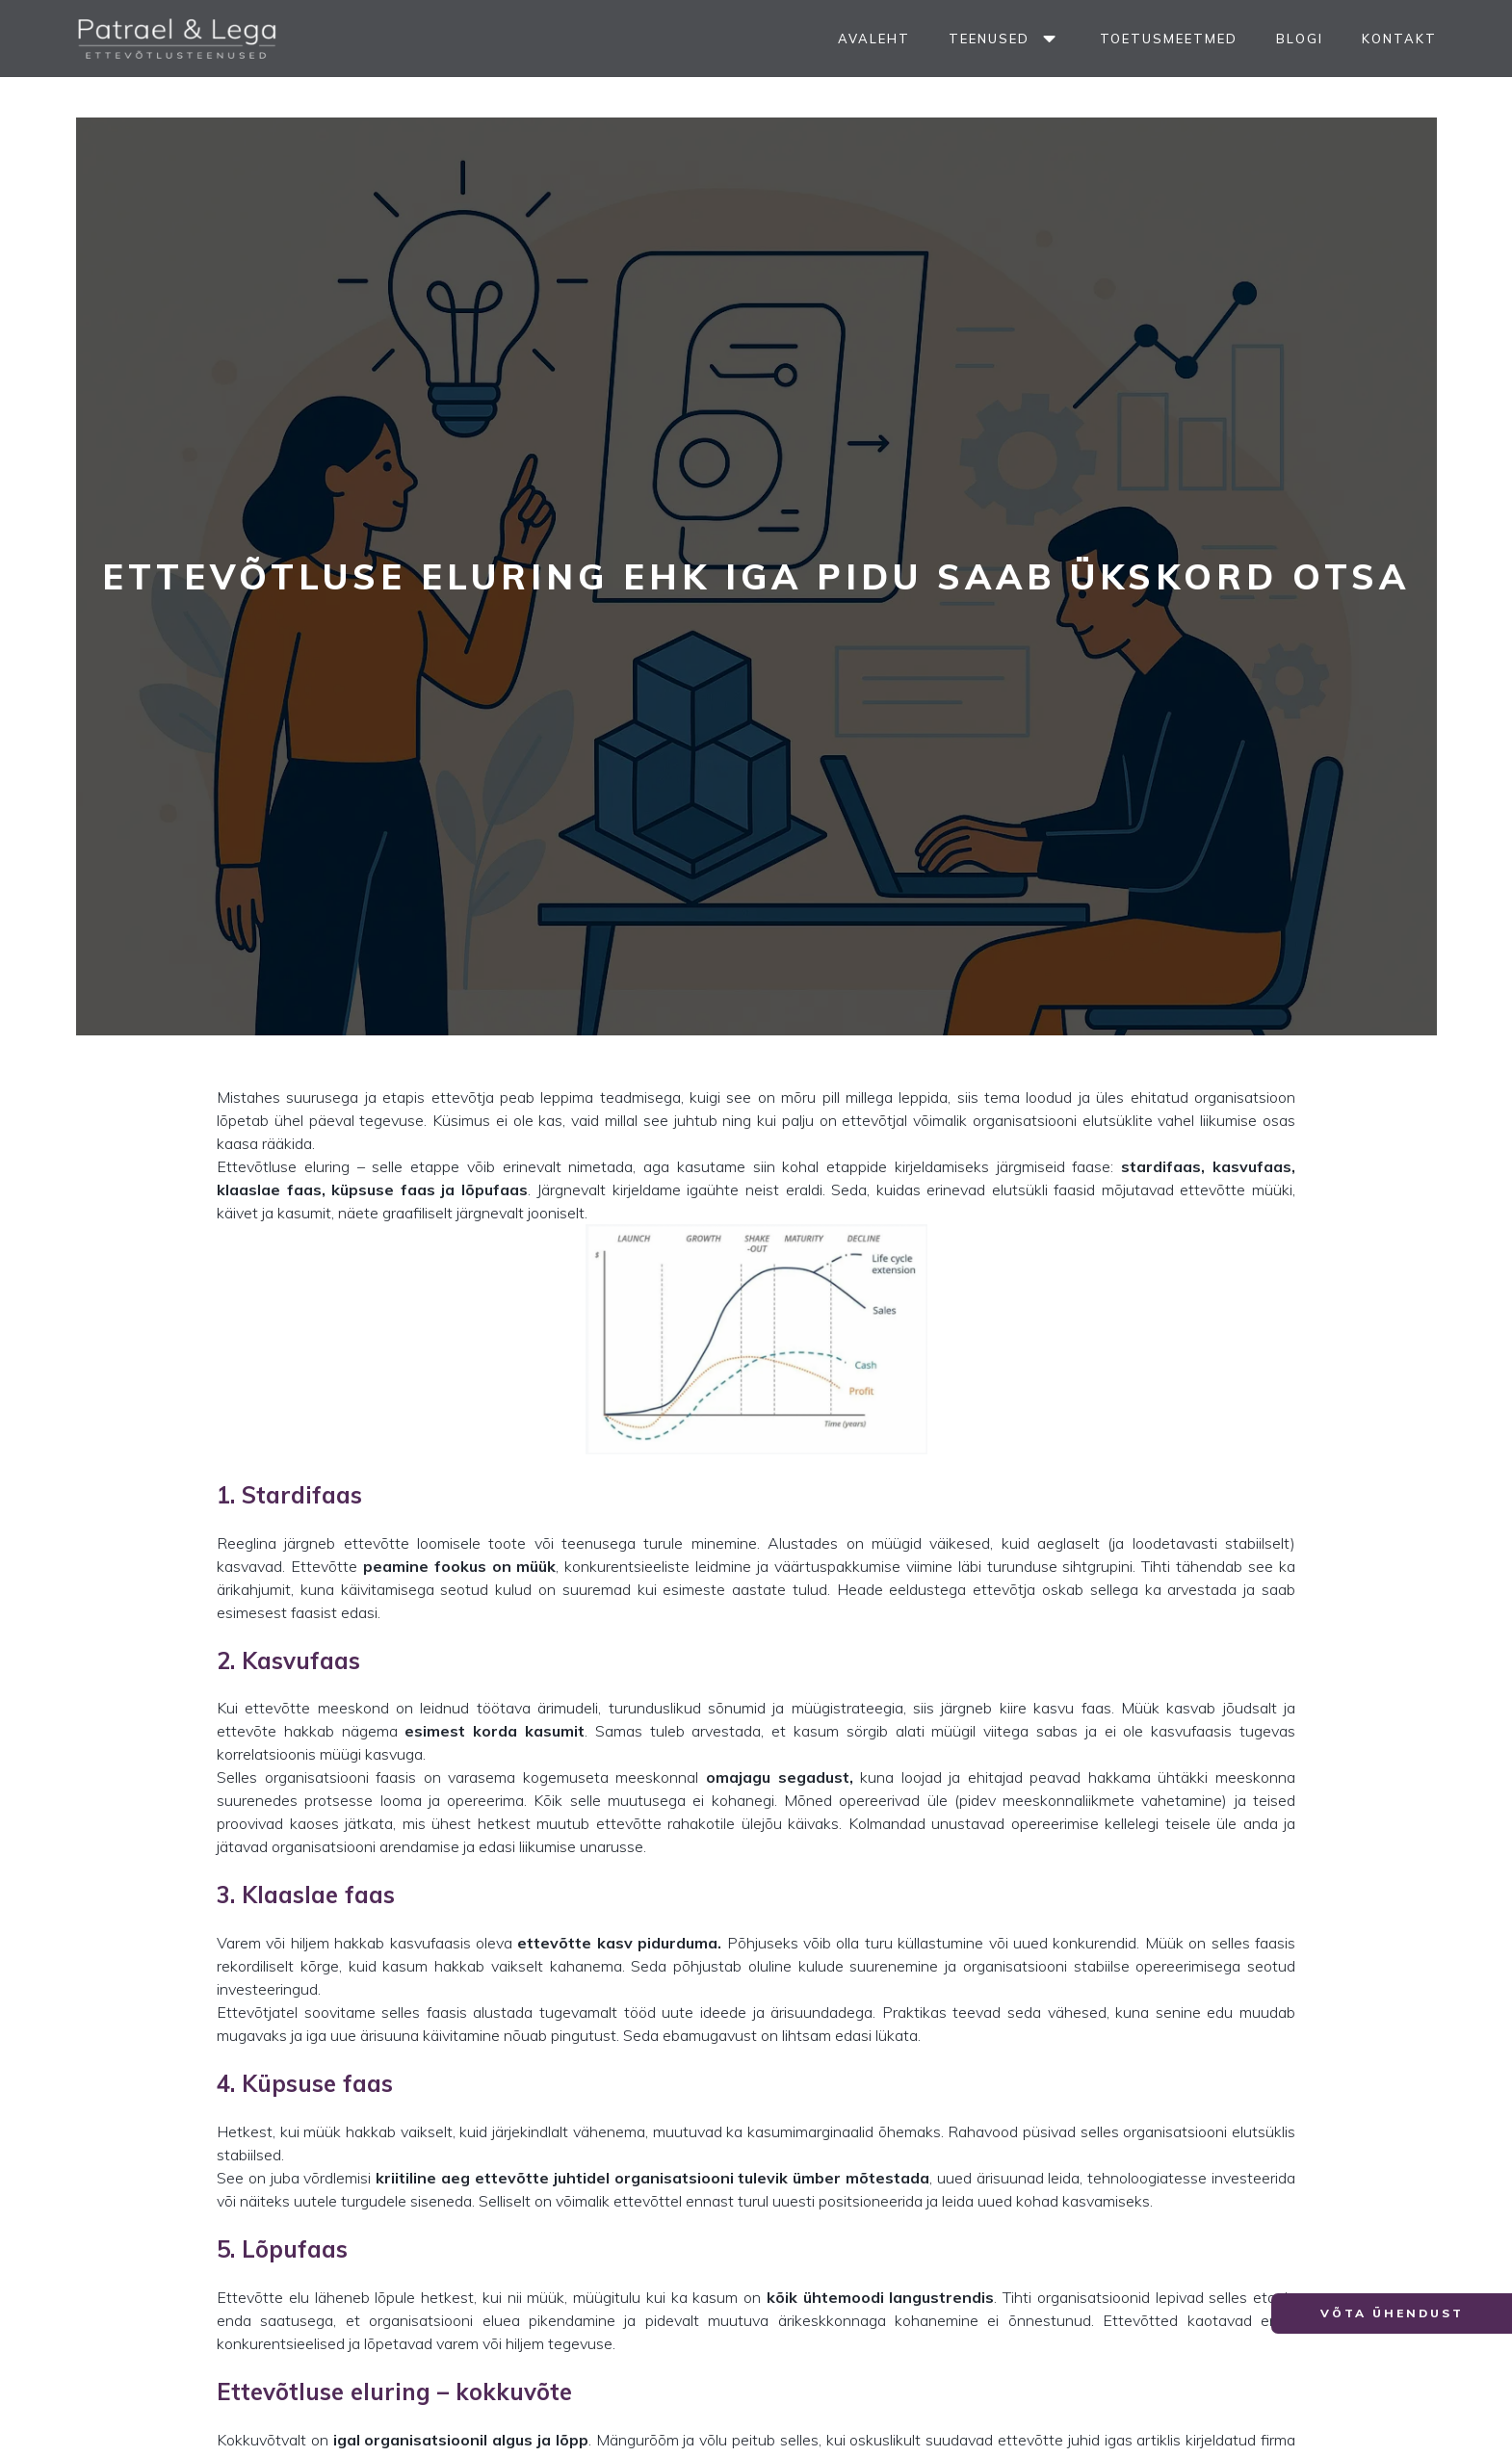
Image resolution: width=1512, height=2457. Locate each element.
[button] (1391, 2313)
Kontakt (1399, 38)
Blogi (1299, 38)
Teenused (1005, 39)
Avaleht (874, 38)
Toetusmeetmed (1169, 38)
